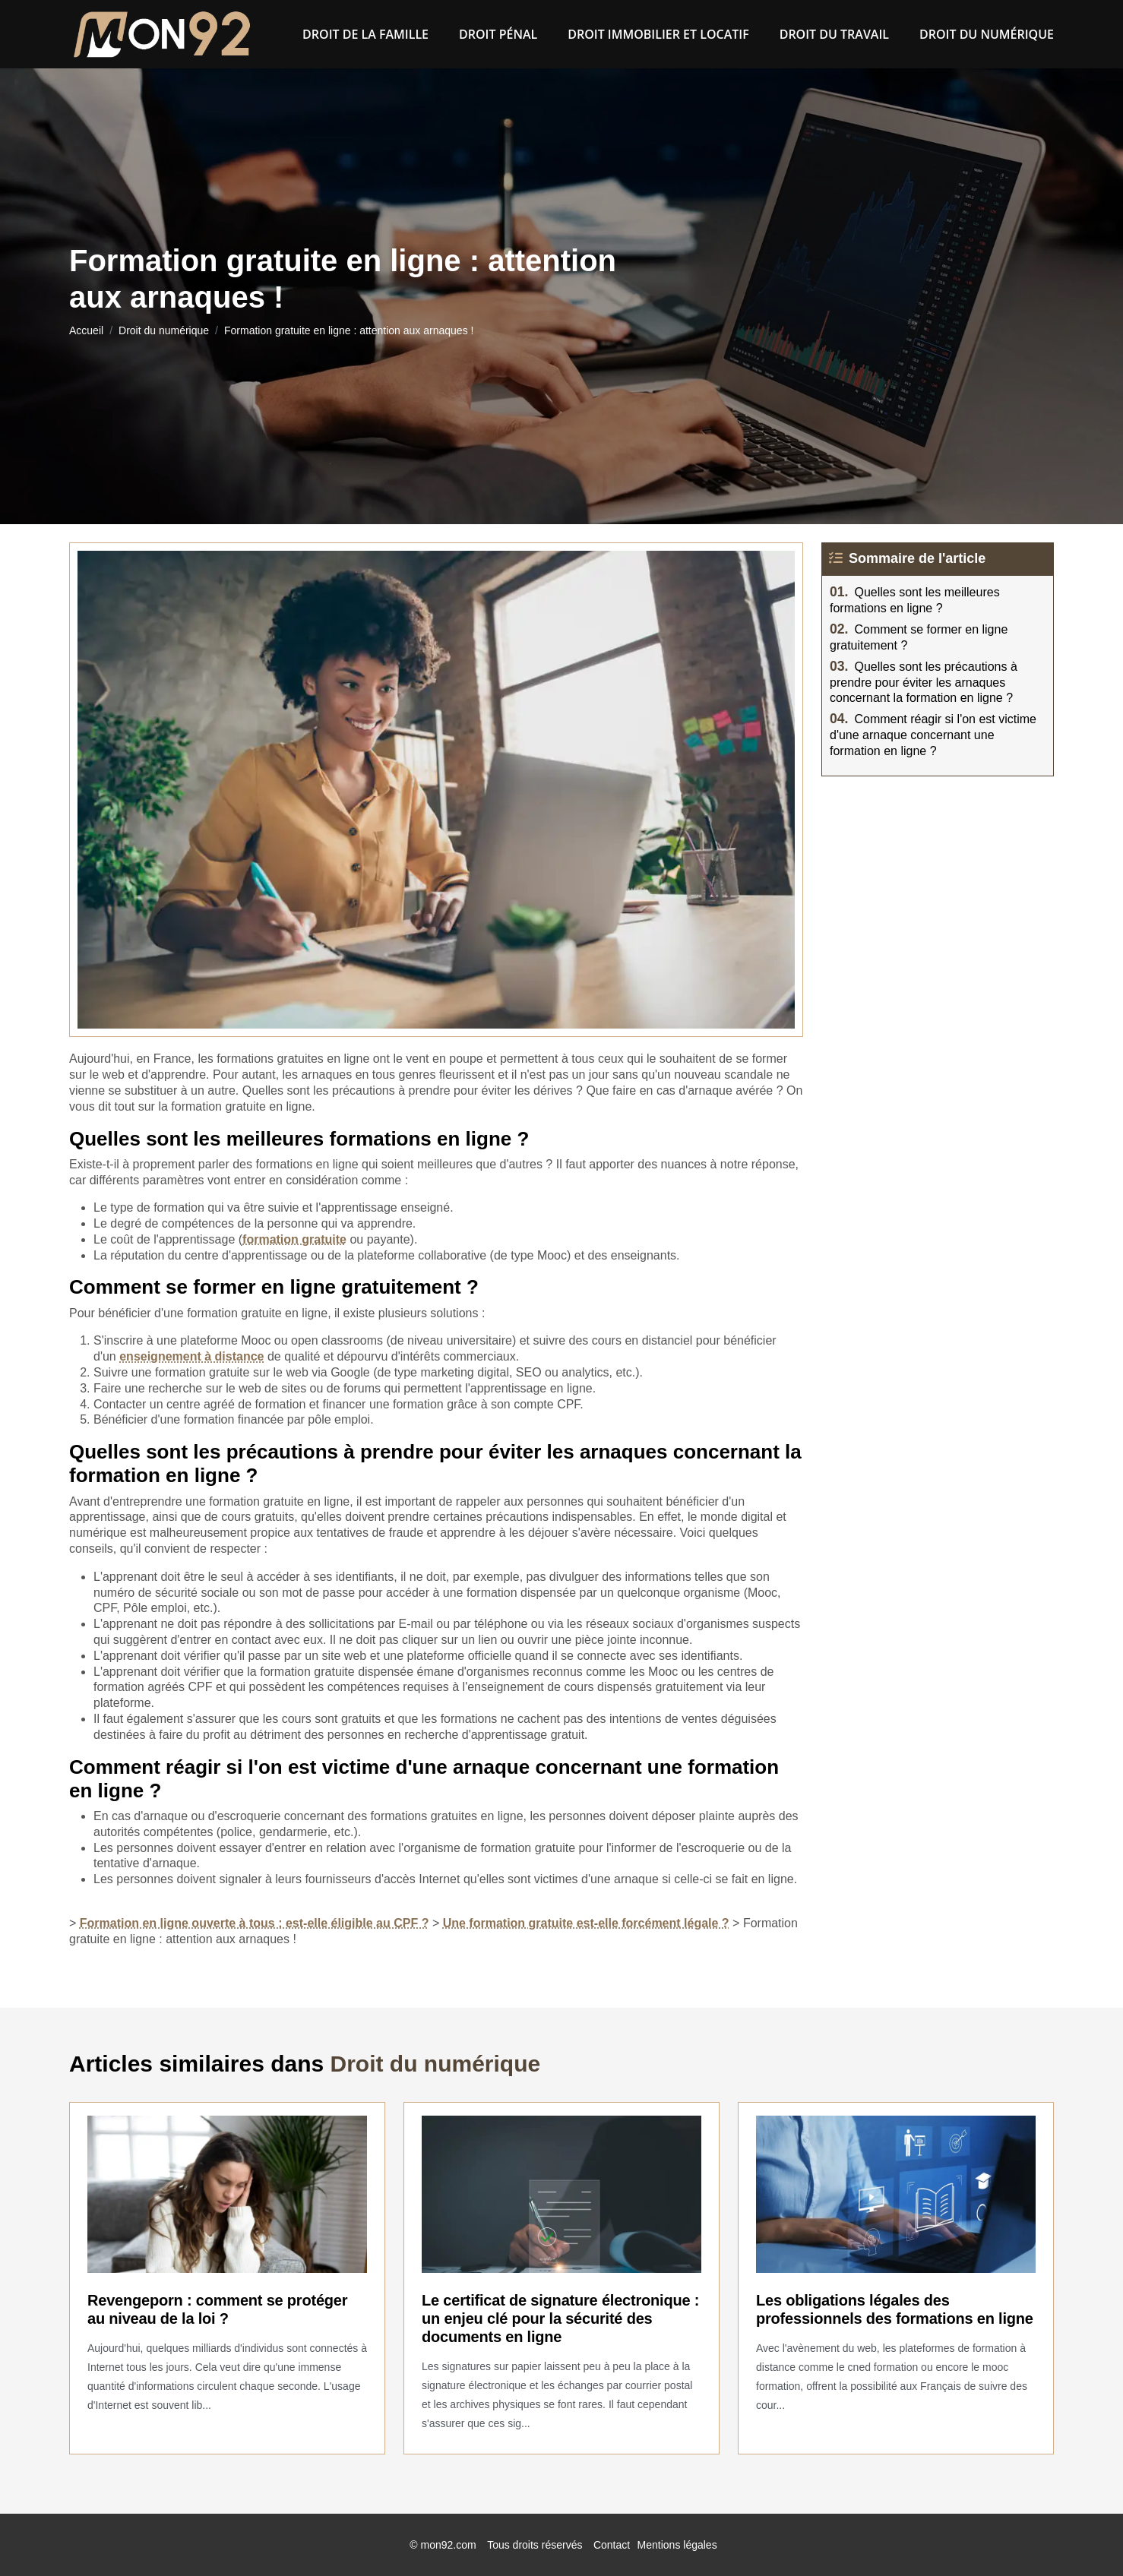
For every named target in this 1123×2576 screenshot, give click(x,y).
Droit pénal (498, 34)
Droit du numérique (986, 34)
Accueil (86, 330)
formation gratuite (294, 1239)
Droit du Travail (834, 34)
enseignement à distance (191, 1356)
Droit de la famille (365, 34)
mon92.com (448, 2545)
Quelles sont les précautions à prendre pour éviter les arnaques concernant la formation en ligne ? (923, 682)
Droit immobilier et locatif (658, 34)
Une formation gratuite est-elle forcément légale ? (586, 1923)
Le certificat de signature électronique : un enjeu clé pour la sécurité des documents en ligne (560, 2318)
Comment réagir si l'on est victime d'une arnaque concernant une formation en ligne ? (933, 735)
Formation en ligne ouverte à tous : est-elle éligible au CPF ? (254, 1923)
